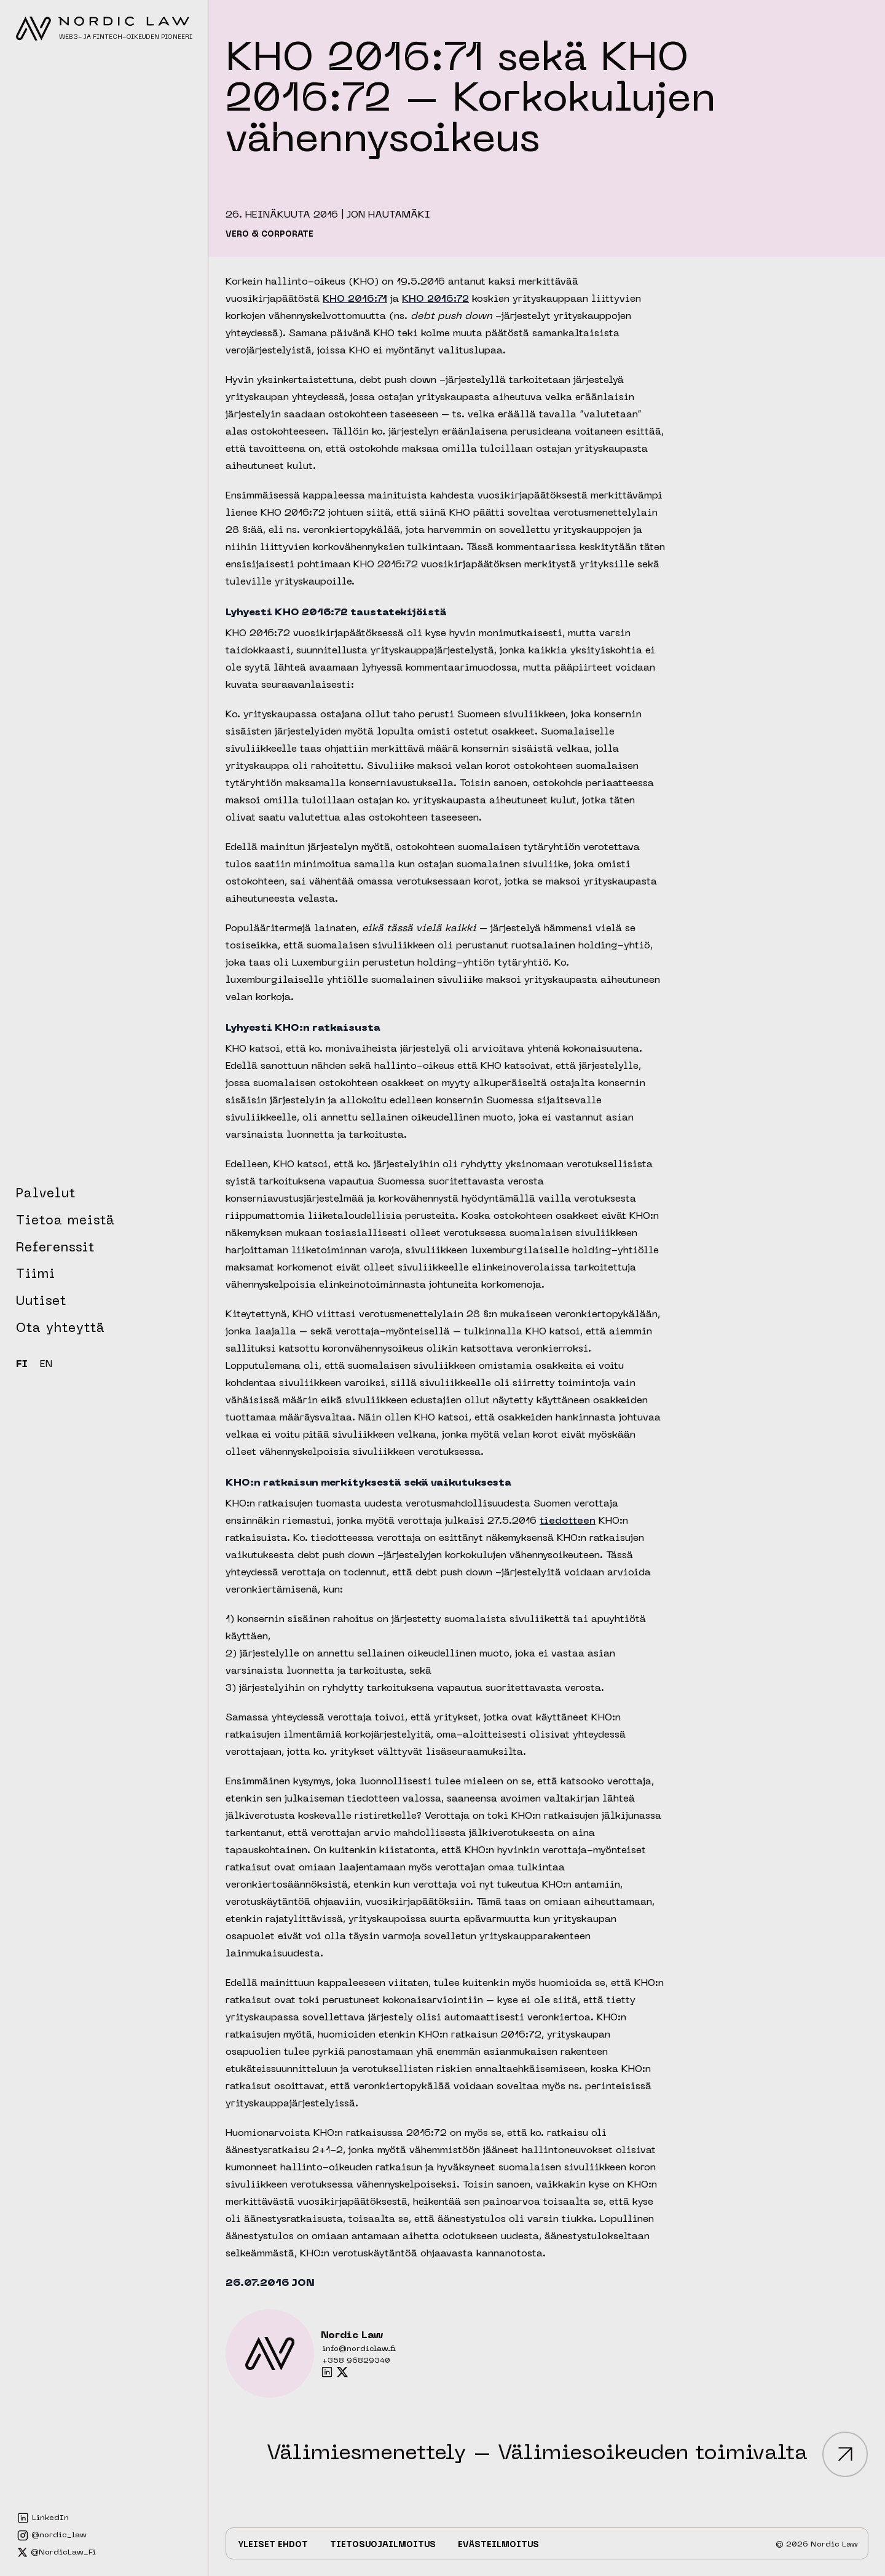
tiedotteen (568, 1521)
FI (22, 1365)
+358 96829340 (356, 2361)
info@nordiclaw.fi (359, 2349)
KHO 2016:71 (355, 299)
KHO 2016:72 (435, 299)
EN (46, 1365)
